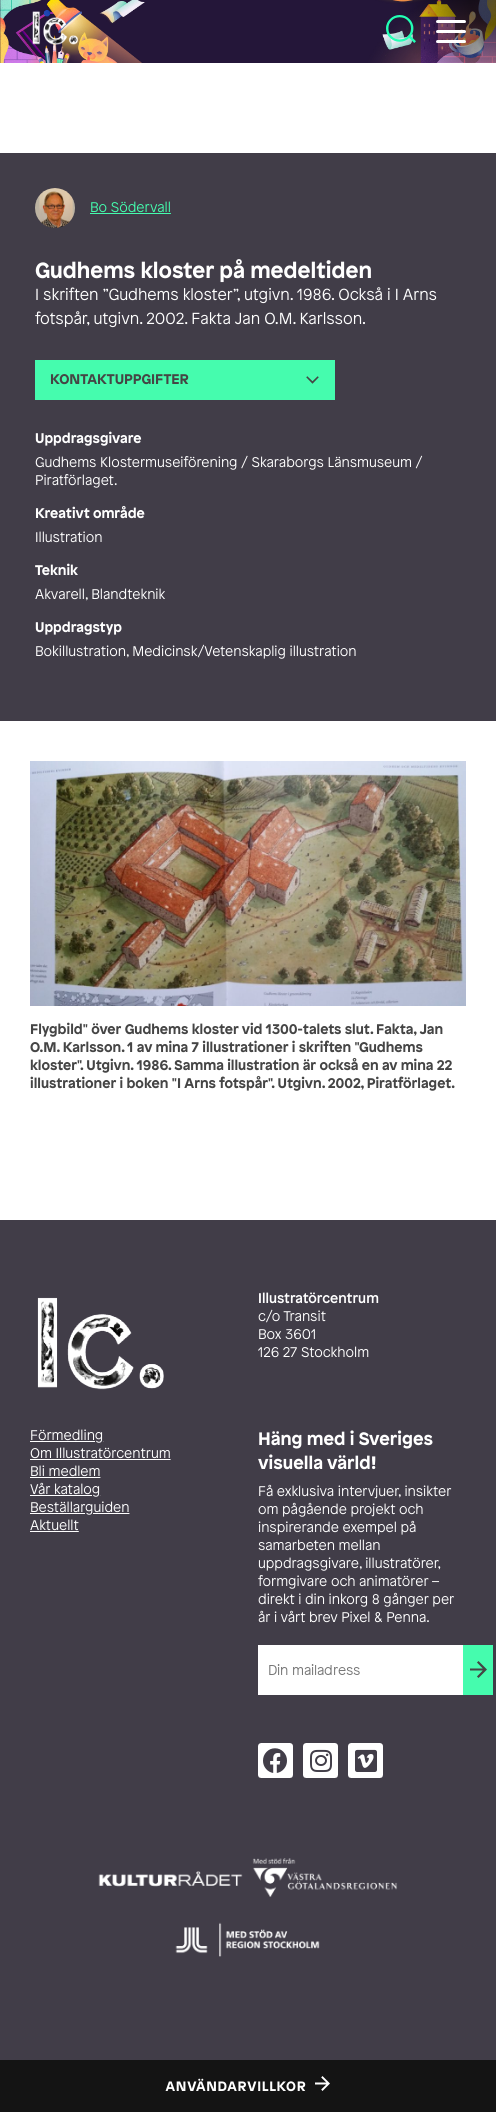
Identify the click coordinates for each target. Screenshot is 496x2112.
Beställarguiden (79, 1507)
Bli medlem (65, 1471)
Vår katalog (65, 1489)
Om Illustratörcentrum (100, 1453)
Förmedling (66, 1435)
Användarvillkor (236, 2087)
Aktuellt (54, 1525)
